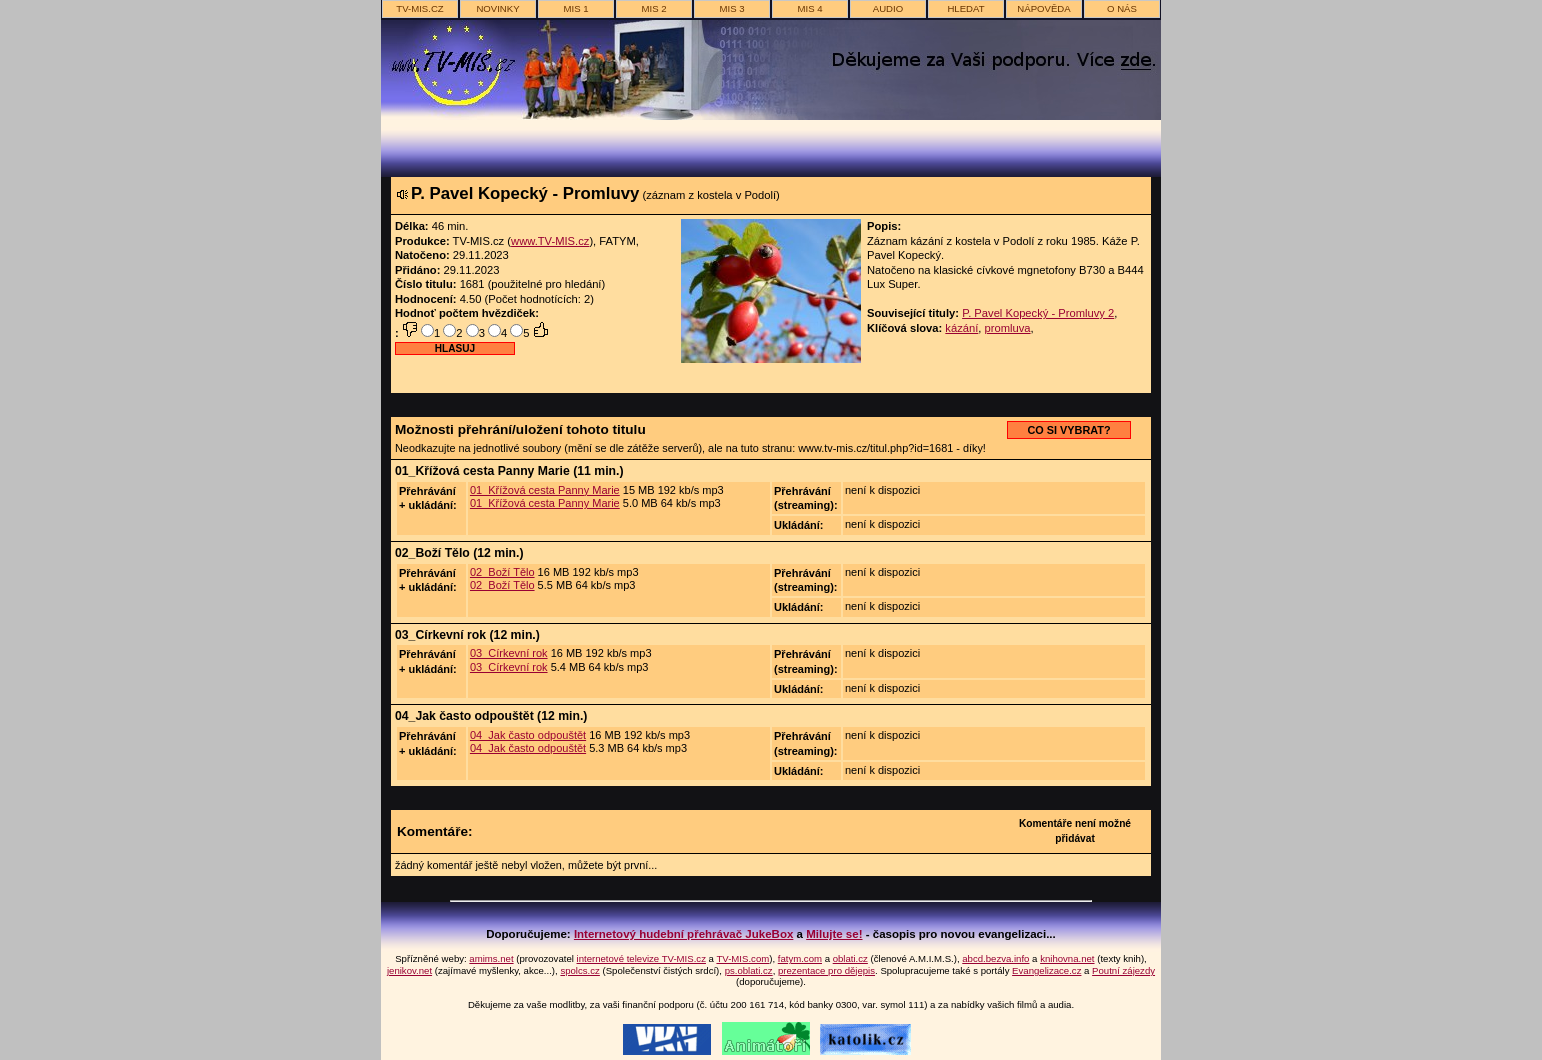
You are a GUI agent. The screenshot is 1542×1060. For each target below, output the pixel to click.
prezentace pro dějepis (826, 970)
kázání (961, 328)
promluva (1008, 328)
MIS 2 (653, 8)
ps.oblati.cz (749, 970)
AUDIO (888, 8)
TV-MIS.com (742, 958)
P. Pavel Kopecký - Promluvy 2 (1038, 313)
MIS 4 (809, 8)
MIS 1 (575, 8)
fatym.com (800, 958)
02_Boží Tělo (502, 572)
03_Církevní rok (509, 653)
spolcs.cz (579, 970)
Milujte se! (834, 934)
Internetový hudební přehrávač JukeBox (684, 934)
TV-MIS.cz (419, 8)
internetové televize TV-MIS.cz (641, 958)
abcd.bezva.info (995, 958)
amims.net (491, 958)
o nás (1122, 8)
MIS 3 (731, 8)
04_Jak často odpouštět (528, 735)
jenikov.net (409, 970)
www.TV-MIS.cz (550, 241)
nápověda (1043, 8)
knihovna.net (1067, 958)
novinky (497, 8)
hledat (965, 8)
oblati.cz (850, 958)
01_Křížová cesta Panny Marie (545, 490)
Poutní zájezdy (1123, 970)
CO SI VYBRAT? (1068, 430)
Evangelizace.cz (1046, 970)
